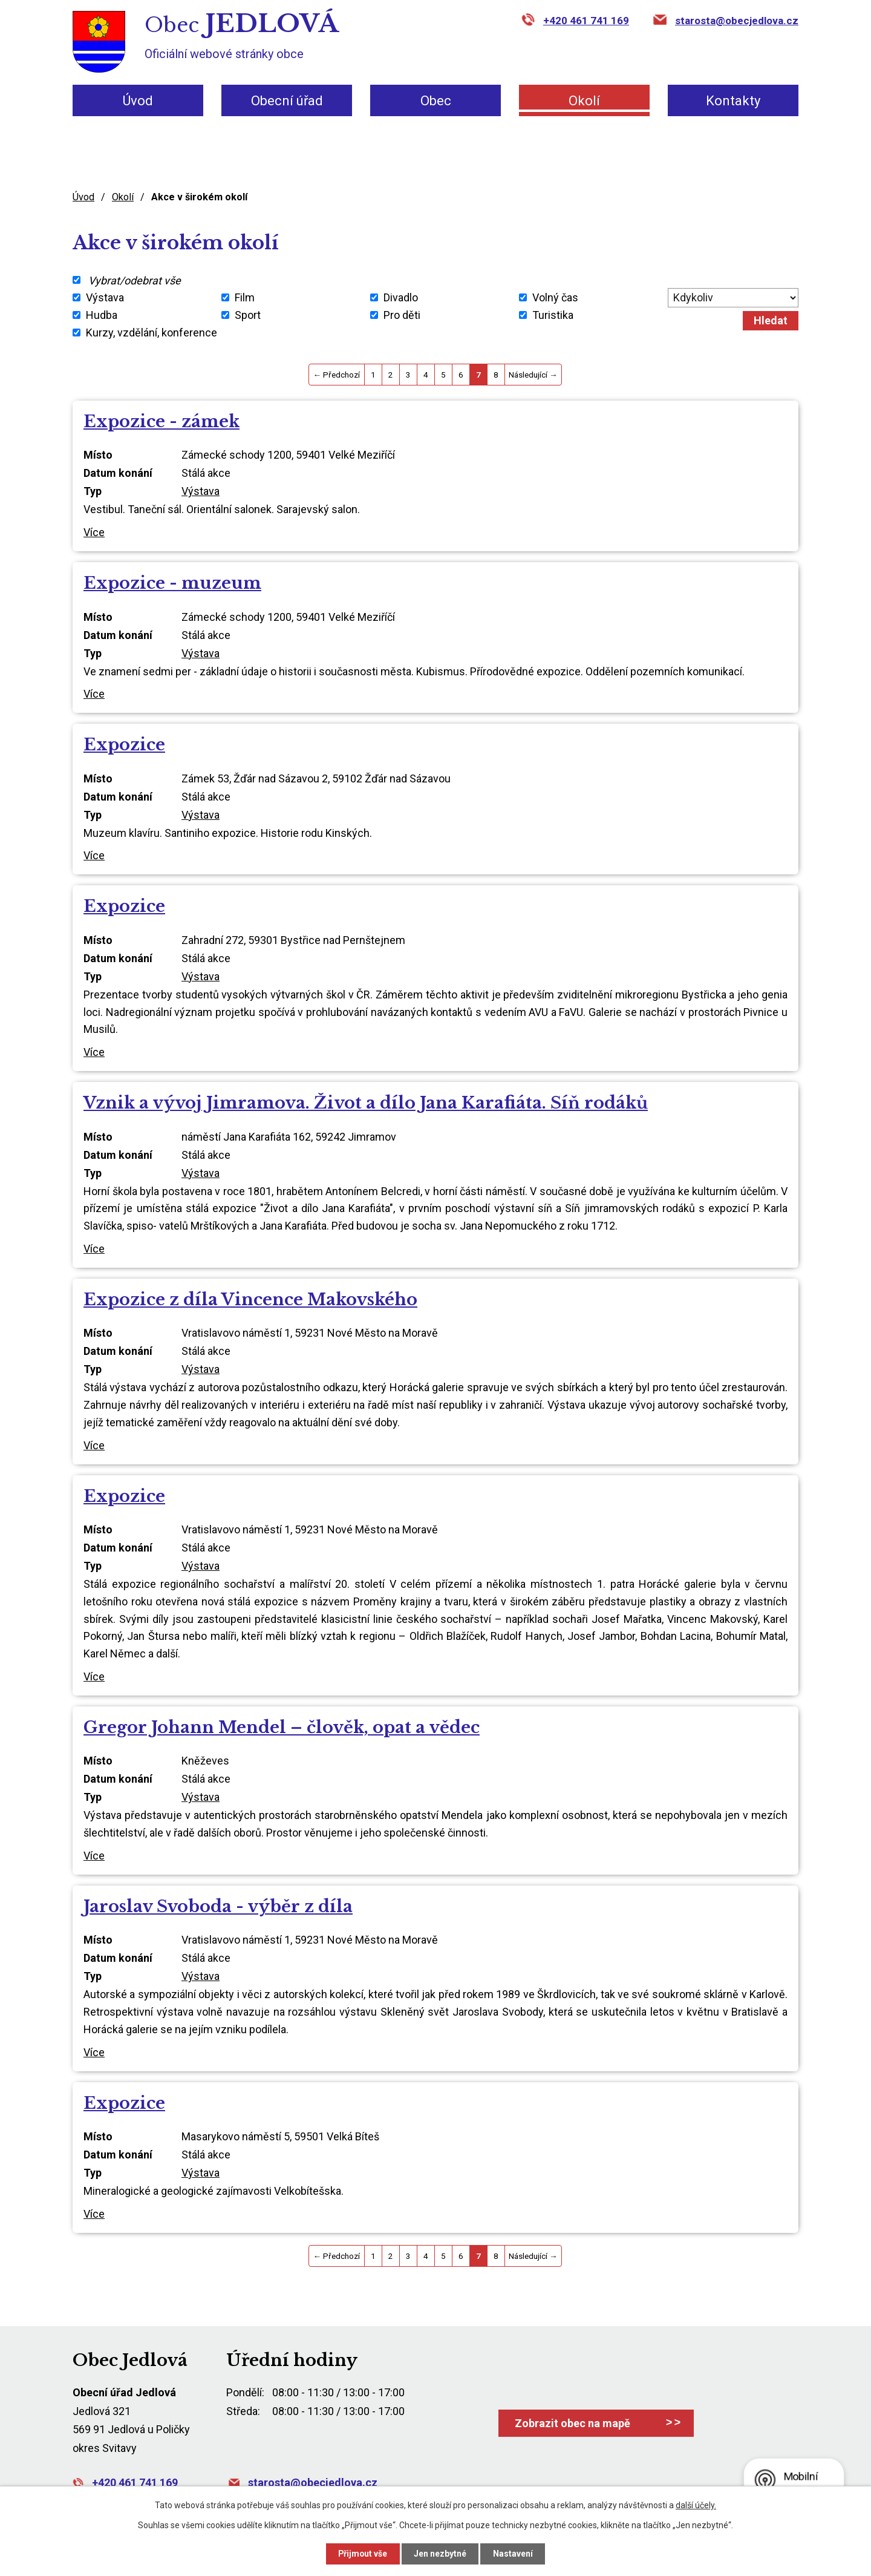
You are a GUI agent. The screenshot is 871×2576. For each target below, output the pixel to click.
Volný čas (555, 297)
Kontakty (733, 100)
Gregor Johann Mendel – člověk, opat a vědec (281, 1727)
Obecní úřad (287, 100)
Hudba (101, 315)
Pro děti (401, 315)
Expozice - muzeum (172, 583)
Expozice (124, 745)
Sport (248, 315)
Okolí (584, 100)
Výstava (105, 297)
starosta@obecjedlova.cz (736, 21)
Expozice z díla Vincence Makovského (250, 1299)
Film (245, 297)
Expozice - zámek (161, 421)
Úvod (138, 100)
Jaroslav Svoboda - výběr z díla (218, 1906)
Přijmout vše (362, 2553)
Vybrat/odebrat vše (134, 280)
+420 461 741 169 (586, 21)
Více (94, 532)
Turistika (552, 315)
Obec (435, 100)
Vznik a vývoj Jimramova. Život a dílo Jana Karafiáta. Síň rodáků (365, 1103)
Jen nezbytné (440, 2553)
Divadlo (400, 297)
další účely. (696, 2505)
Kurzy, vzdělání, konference (151, 332)
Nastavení (514, 2553)
